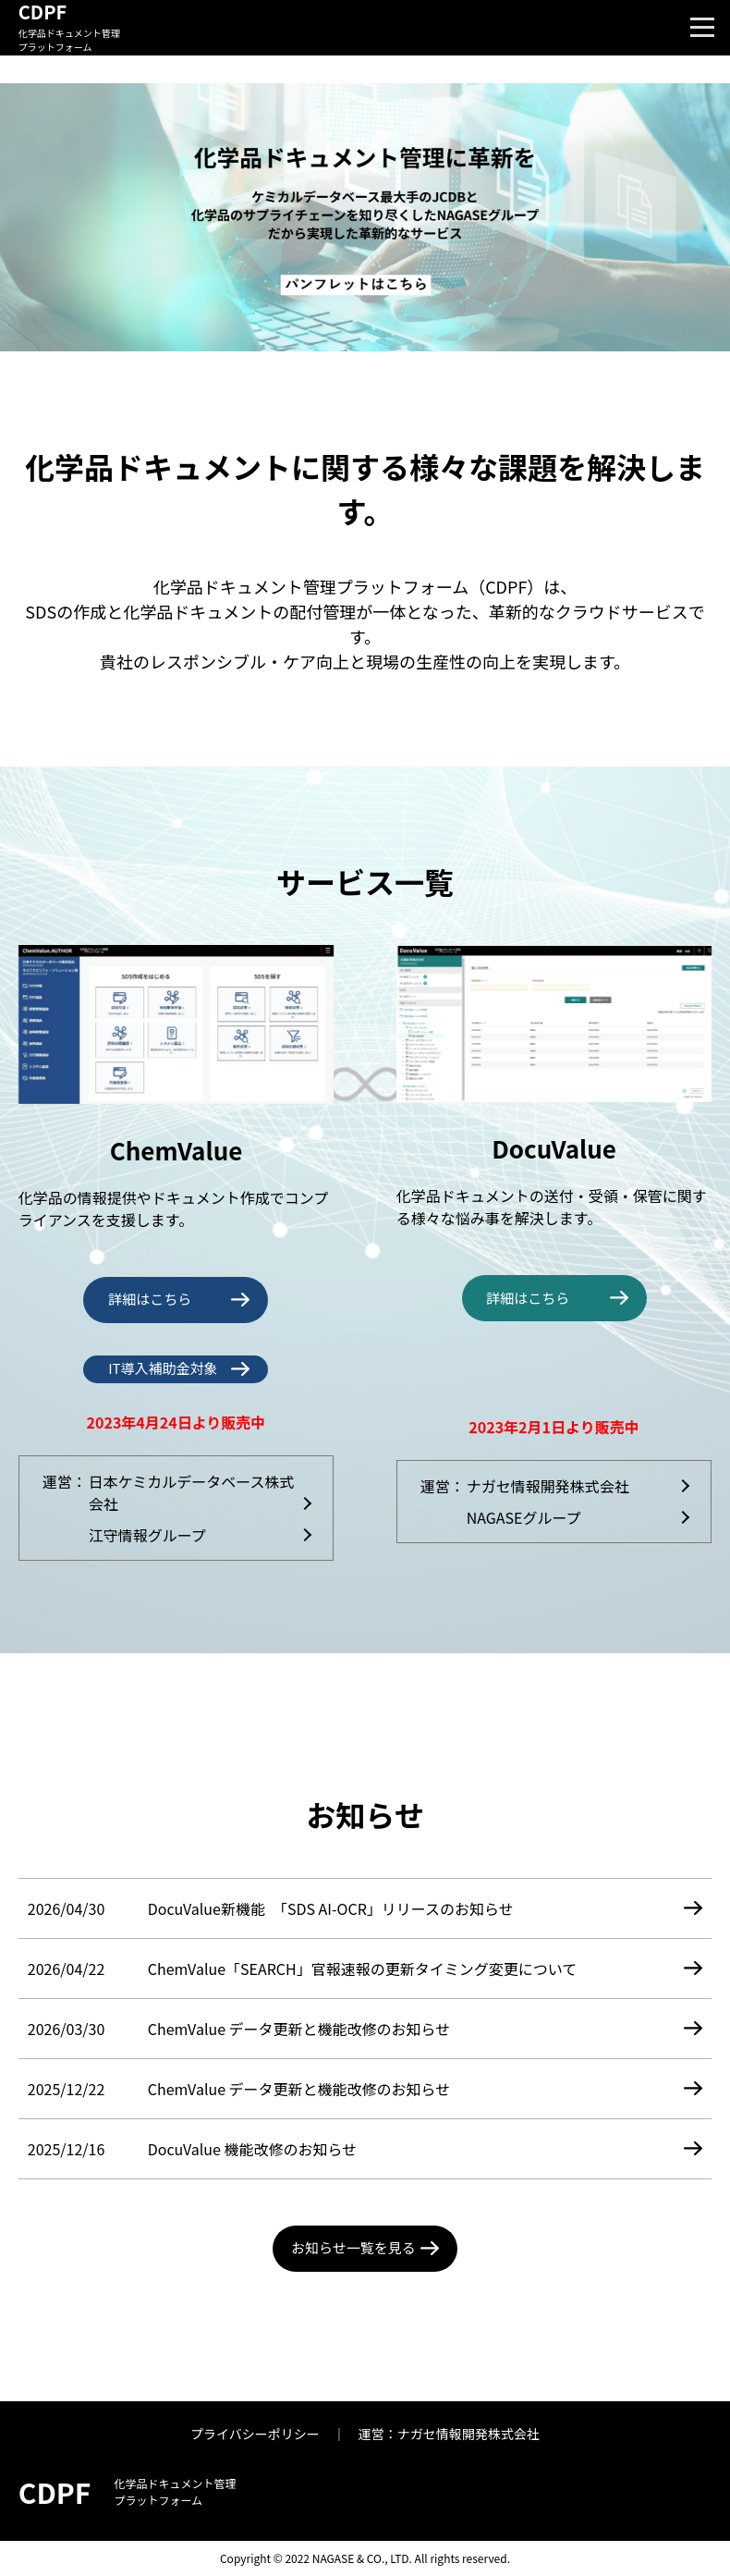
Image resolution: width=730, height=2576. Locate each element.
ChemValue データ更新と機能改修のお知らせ (299, 2029)
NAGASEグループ (524, 1517)
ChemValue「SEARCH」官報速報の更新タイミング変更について (363, 1968)
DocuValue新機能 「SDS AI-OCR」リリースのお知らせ (331, 1908)
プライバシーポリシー (255, 2433)
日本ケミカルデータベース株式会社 (192, 1492)
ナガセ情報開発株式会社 (548, 1486)
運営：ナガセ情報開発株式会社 (449, 2433)
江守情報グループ (147, 1535)
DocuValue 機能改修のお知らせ (252, 2149)
